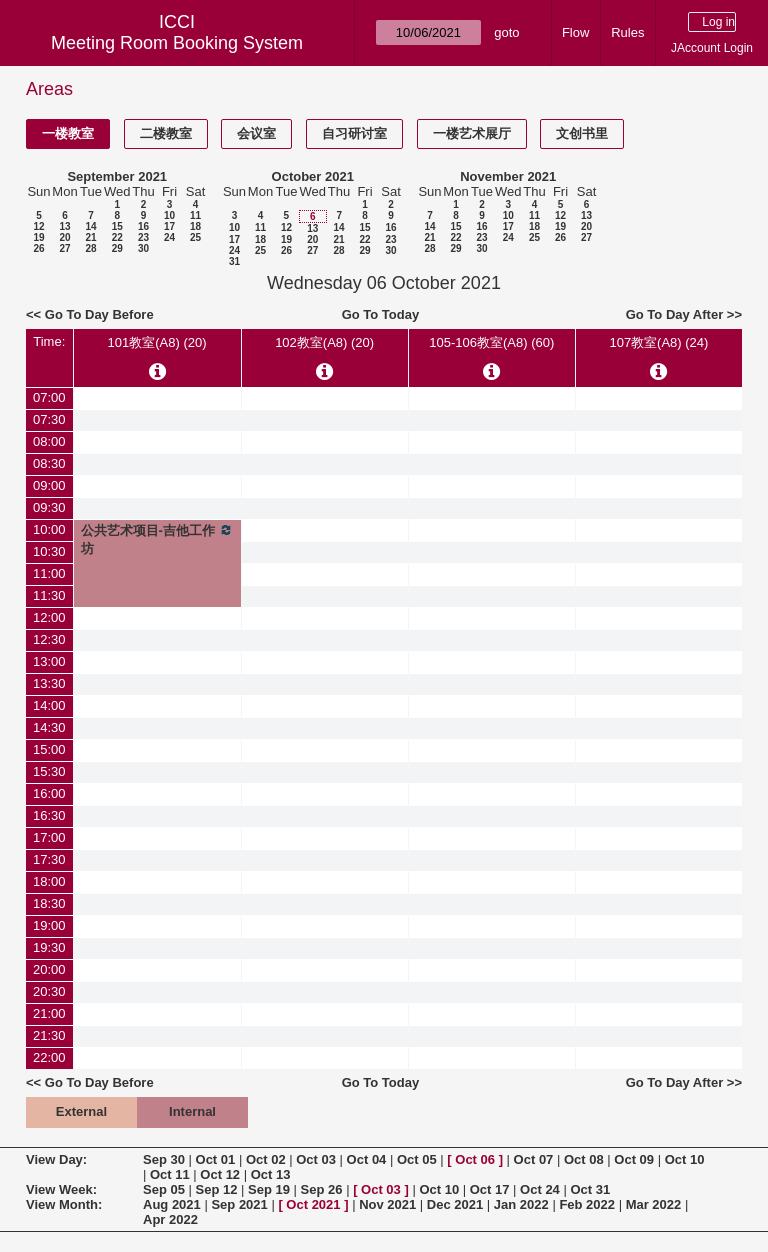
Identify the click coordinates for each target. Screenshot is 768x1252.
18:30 (49, 903)
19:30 (49, 947)
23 (143, 237)
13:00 (49, 661)
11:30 (49, 595)
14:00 (49, 705)
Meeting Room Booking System (177, 43)
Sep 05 (164, 1189)
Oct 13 (271, 1174)
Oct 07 (534, 1159)
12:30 (49, 639)
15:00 (49, 749)
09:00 (49, 485)
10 (169, 215)
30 (143, 248)
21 (90, 237)
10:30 (49, 551)
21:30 (49, 1035)
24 (169, 237)
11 (195, 215)
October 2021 (313, 176)
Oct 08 (584, 1159)
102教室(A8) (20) (324, 342)
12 (38, 226)
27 (64, 248)
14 (90, 226)
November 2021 (508, 176)
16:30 (49, 815)
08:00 (49, 441)
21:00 (49, 1013)
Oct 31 (590, 1189)
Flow (575, 32)
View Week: (61, 1189)
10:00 (49, 529)
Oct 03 (316, 1159)
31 (234, 261)
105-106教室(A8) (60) (491, 342)
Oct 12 (220, 1174)
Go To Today (381, 314)
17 (169, 226)
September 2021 (117, 176)
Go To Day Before (99, 314)
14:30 (49, 727)
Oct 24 (540, 1189)
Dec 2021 (455, 1204)
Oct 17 (490, 1189)
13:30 (49, 683)
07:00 (49, 397)
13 (64, 226)
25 (195, 237)
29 (117, 248)
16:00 (49, 793)
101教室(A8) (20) (157, 342)
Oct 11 (170, 1174)
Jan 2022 (521, 1204)
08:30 (49, 463)
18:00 (49, 881)
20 (64, 237)
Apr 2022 (170, 1219)
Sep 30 (164, 1159)
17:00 (49, 837)
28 (90, 248)
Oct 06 (475, 1159)
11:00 (49, 573)
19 (38, 237)
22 (117, 237)
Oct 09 (634, 1159)
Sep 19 (269, 1189)
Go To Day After (675, 314)
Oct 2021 (313, 1204)
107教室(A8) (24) (658, 342)
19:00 (49, 925)
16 (143, 226)
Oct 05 (417, 1159)
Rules (627, 32)
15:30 (49, 771)
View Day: (56, 1159)
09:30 (49, 507)
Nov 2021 (387, 1204)
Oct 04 (367, 1159)
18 (195, 226)
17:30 (49, 859)
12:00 (49, 617)
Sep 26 (322, 1189)
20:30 (49, 991)
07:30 (49, 419)
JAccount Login (712, 48)
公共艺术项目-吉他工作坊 (157, 539)
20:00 (49, 969)
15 (117, 226)
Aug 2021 (172, 1204)
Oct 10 (685, 1159)
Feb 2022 (587, 1204)
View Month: (64, 1204)
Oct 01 (216, 1159)
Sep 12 (217, 1189)
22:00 (49, 1057)
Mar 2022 (654, 1204)
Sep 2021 (239, 1204)
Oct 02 (266, 1159)
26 (38, 248)
